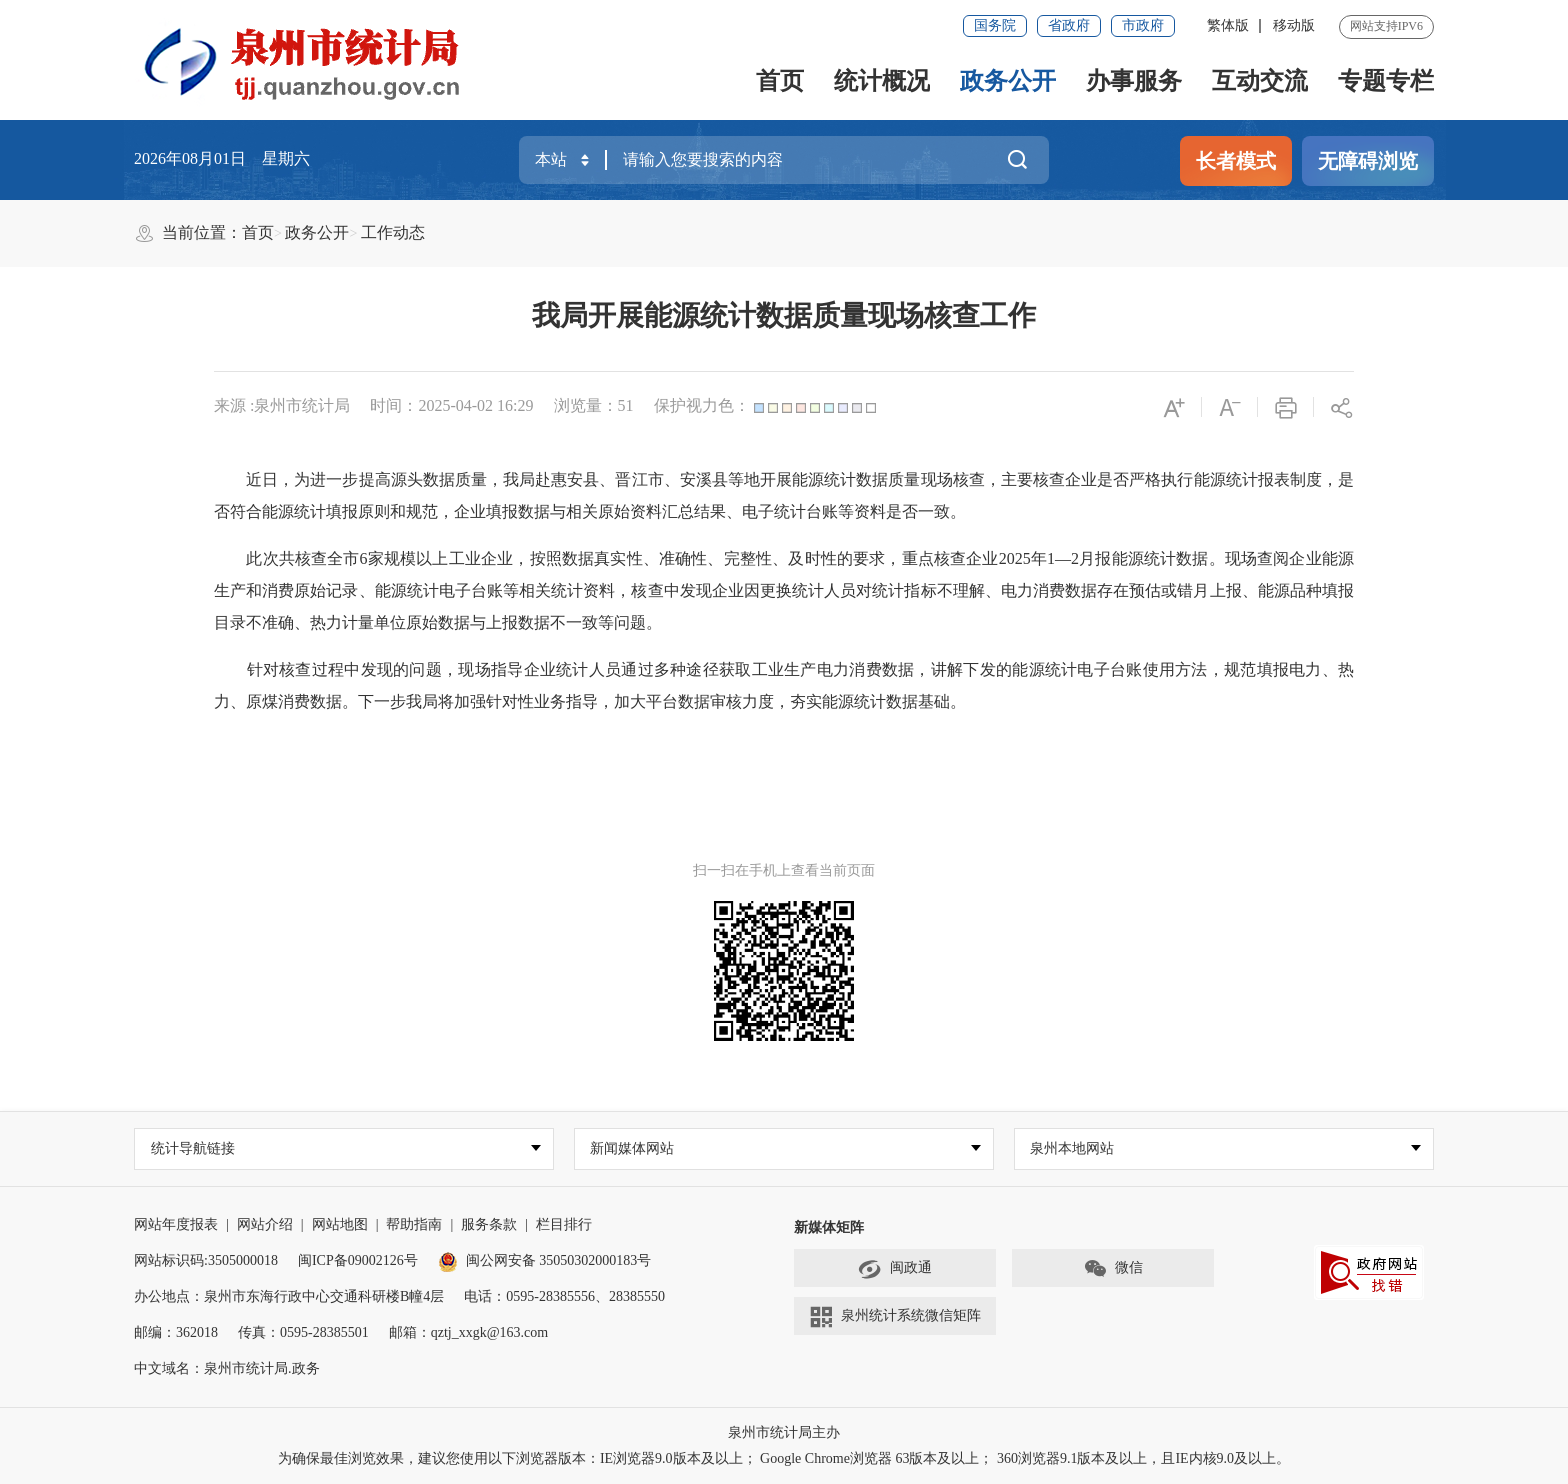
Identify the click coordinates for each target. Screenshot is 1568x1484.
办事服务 (1134, 81)
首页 (780, 81)
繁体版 (1228, 25)
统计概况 (882, 81)
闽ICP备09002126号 (358, 1260)
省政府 (1069, 25)
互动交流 (1260, 81)
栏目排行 (564, 1224)
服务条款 (489, 1224)
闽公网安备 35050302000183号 (545, 1260)
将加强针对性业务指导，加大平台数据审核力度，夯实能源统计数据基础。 (704, 701)
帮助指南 (414, 1224)
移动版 (1294, 25)
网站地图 (340, 1224)
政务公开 (1008, 81)
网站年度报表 (176, 1224)
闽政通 (895, 1269)
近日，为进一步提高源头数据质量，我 (382, 479)
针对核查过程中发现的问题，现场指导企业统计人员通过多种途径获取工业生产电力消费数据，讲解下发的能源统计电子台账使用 (711, 669)
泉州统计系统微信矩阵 (895, 1317)
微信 (1113, 1269)
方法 (1191, 669)
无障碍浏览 (1368, 161)
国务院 (995, 25)
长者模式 (1236, 161)
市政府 (1143, 25)
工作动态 (393, 232)
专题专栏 (1386, 81)
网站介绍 (265, 1224)
